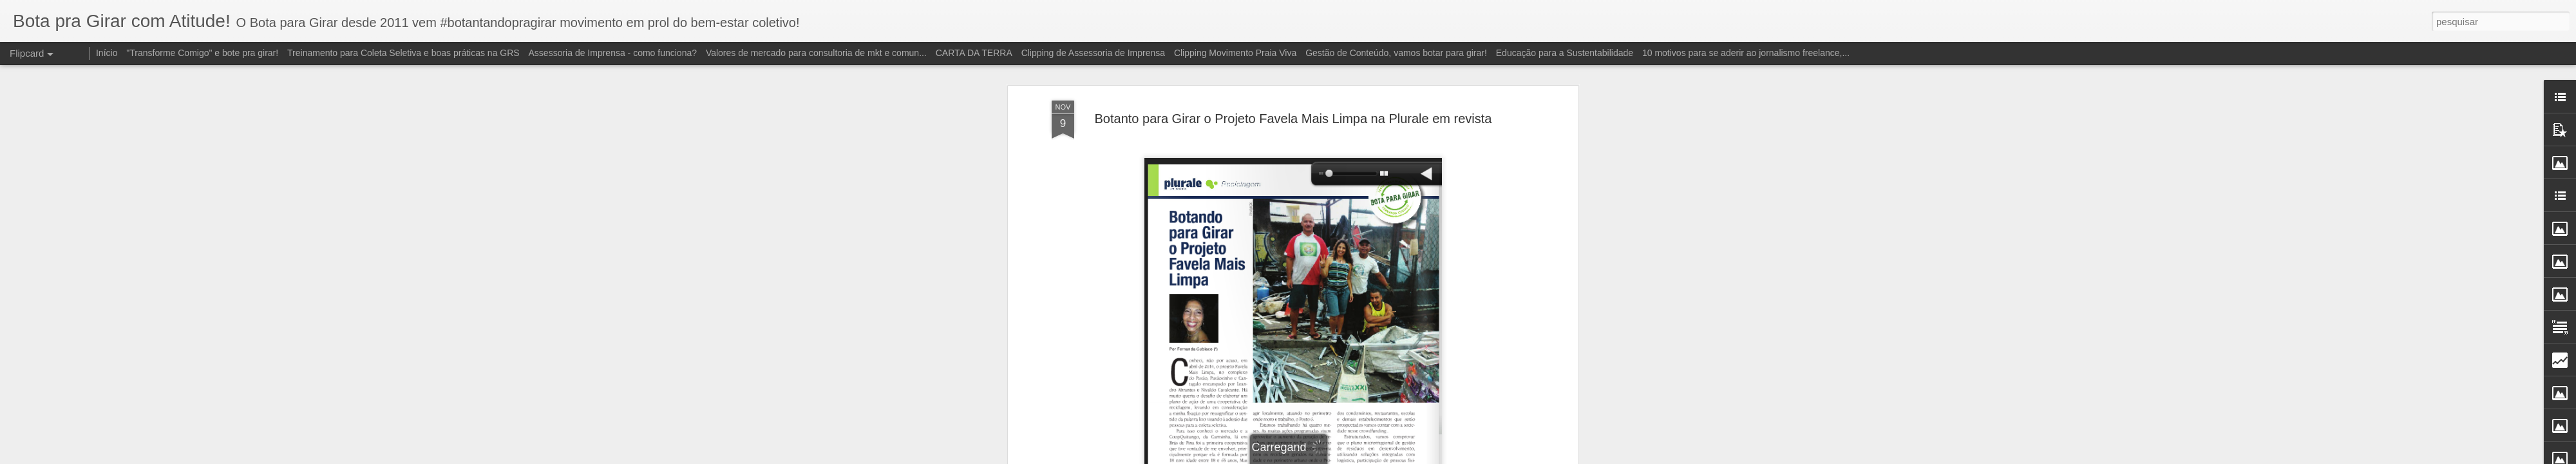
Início (106, 53)
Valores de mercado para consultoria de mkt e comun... (816, 53)
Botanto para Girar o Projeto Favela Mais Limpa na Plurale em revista (1293, 118)
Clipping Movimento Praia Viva (1235, 53)
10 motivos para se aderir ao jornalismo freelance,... (1746, 53)
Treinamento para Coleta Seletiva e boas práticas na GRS (403, 53)
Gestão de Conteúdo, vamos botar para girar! (1396, 53)
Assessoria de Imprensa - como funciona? (613, 53)
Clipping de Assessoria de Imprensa (1093, 53)
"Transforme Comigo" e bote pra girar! (202, 53)
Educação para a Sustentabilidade (1564, 53)
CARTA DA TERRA (974, 53)
